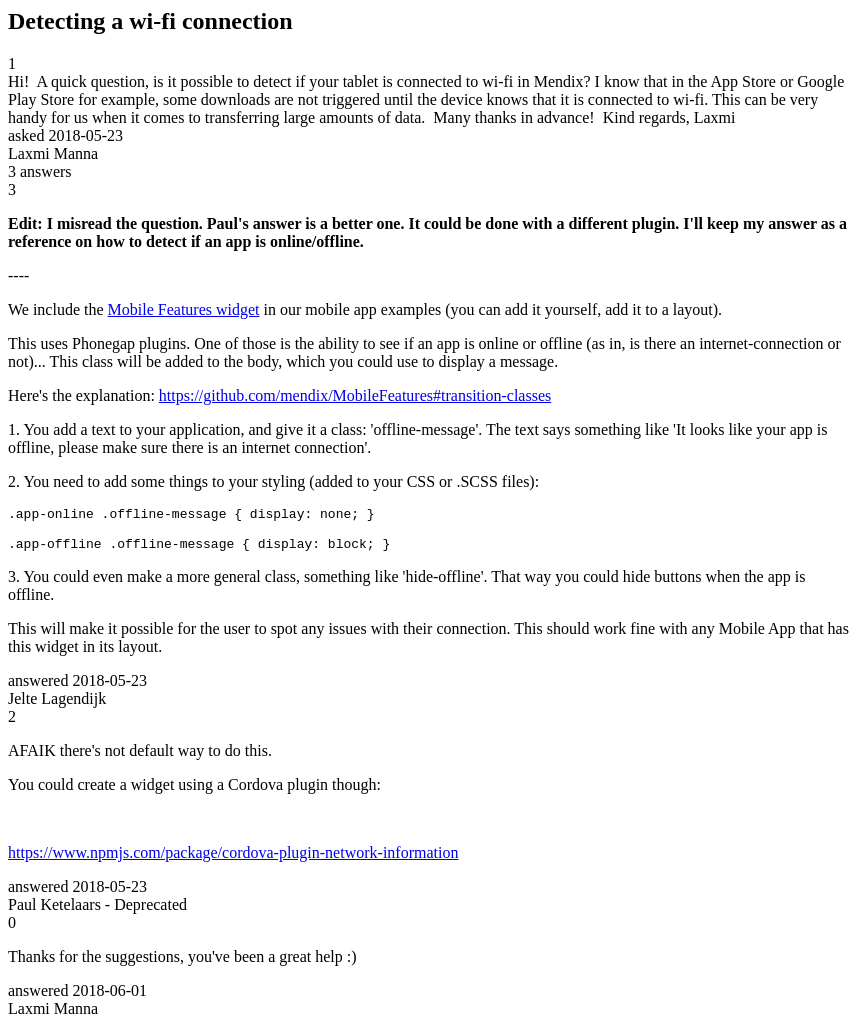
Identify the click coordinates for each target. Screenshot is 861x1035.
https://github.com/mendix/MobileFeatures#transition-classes (355, 395)
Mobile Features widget (184, 309)
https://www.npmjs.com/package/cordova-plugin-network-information (233, 861)
